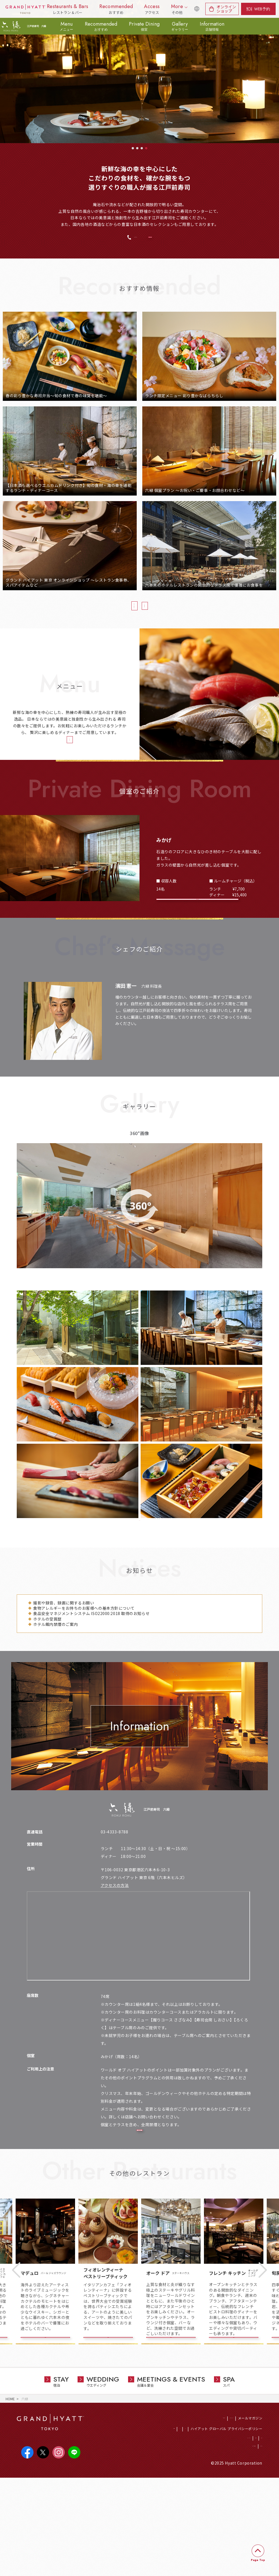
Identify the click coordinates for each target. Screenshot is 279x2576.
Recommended (101, 26)
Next (263, 2355)
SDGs (181, 2521)
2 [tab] (137, 148)
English (193, 11)
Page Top (258, 2560)
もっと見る (137, 1570)
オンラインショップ (226, 9)
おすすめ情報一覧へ (169, 614)
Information (212, 26)
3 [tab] (142, 148)
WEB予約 (262, 9)
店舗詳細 (45, 2424)
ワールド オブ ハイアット (213, 2511)
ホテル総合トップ (174, 2511)
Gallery (179, 26)
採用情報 (154, 2521)
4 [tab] (146, 148)
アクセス (255, 2532)
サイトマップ (251, 2543)
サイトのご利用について (217, 2543)
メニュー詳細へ (67, 757)
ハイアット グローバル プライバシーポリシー (226, 2521)
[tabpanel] (139, 71)
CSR (169, 2521)
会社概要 (237, 2532)
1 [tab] (133, 148)
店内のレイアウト (139, 2202)
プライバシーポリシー (207, 2532)
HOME (10, 2492)
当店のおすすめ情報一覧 (103, 614)
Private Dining (144, 26)
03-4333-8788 (113, 241)
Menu (66, 26)
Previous (16, 2355)
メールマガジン (250, 2511)
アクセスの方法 (115, 1937)
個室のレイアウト (197, 933)
